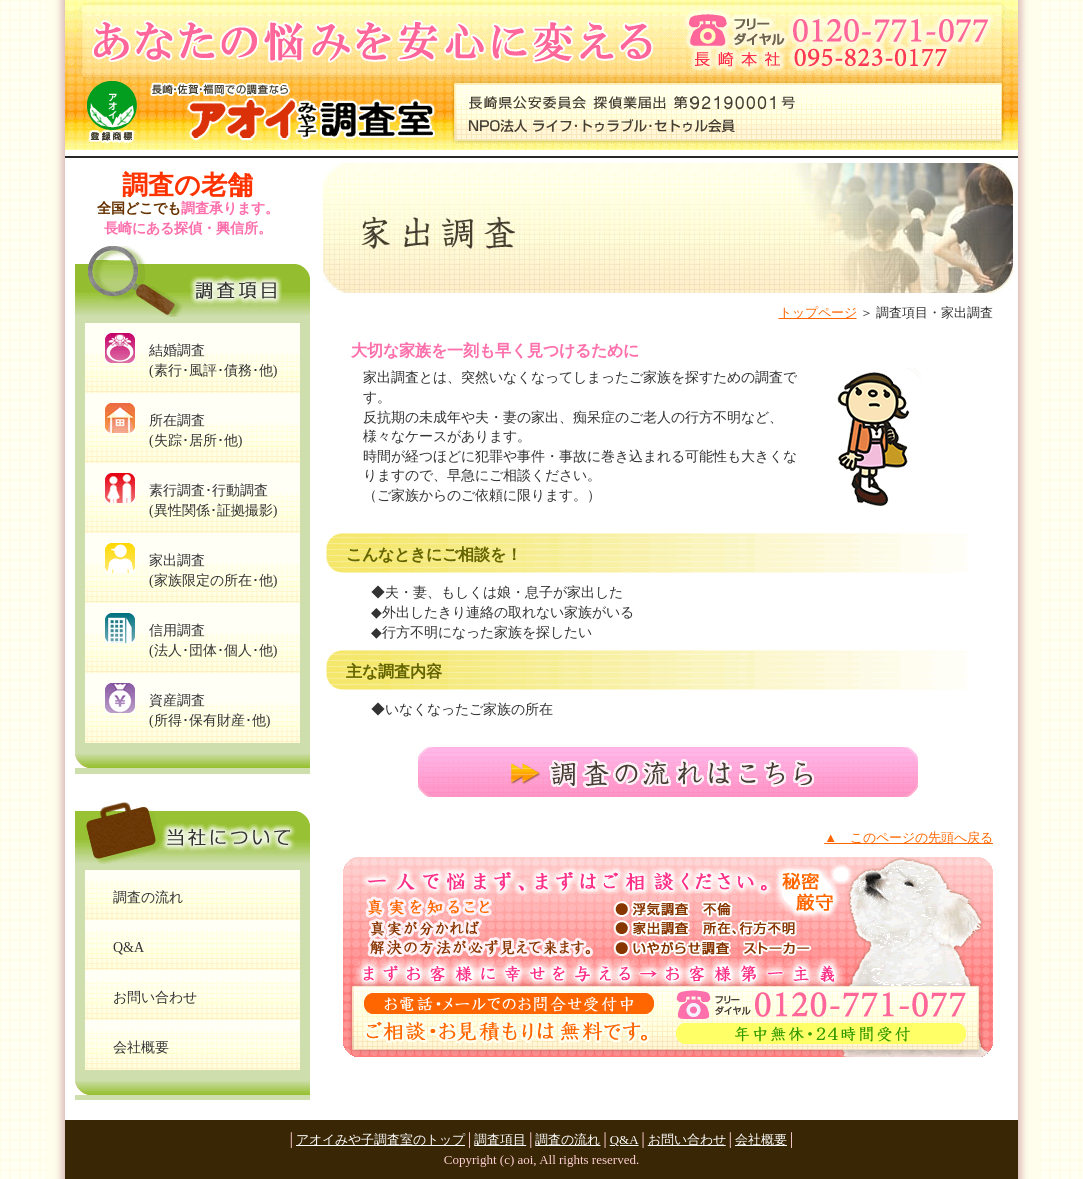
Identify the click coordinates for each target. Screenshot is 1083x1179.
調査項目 (500, 1139)
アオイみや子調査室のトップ (380, 1139)
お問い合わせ (687, 1139)
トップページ (818, 312)
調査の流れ (567, 1139)
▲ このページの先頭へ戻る (908, 837)
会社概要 (761, 1139)
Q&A (624, 1139)
